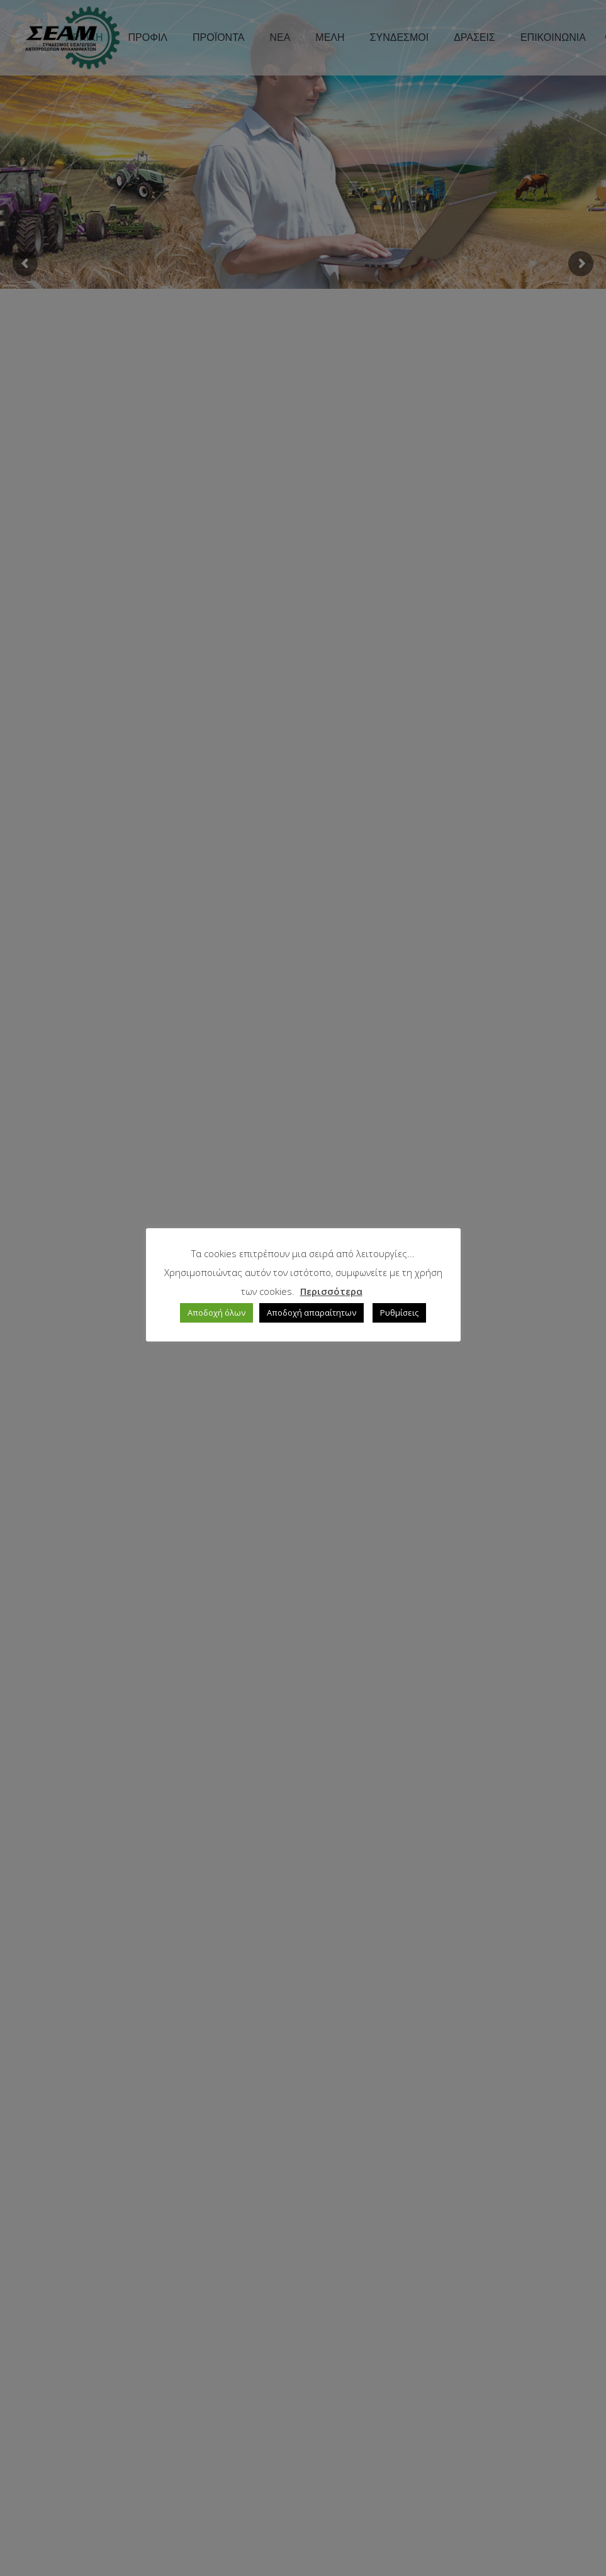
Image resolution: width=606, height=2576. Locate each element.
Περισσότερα (331, 1291)
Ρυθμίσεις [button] (399, 1312)
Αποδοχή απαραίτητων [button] (311, 1312)
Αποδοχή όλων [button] (216, 1312)
